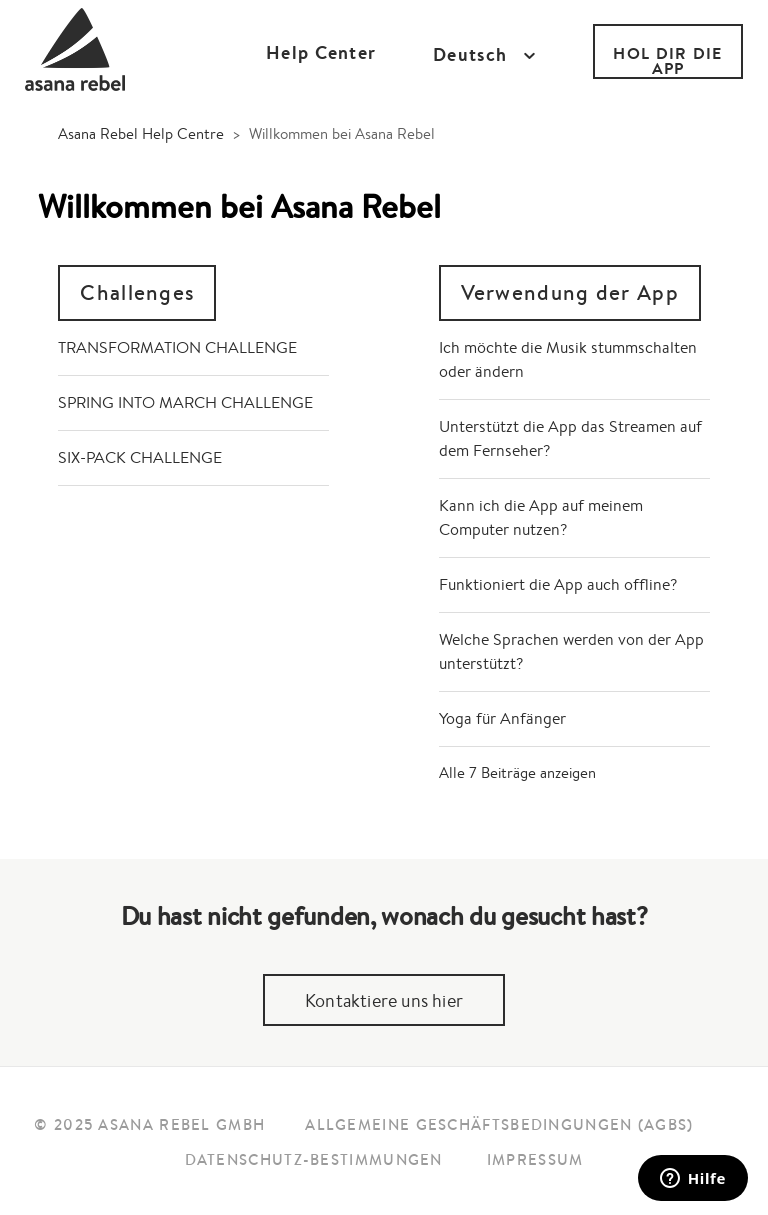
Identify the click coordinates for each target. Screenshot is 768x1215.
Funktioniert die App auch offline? (558, 584)
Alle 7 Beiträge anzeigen (517, 772)
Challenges (137, 292)
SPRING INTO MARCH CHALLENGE (185, 402)
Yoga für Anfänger (502, 718)
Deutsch (472, 55)
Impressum (535, 1159)
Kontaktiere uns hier (384, 1000)
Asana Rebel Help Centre (141, 133)
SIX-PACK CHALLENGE (140, 457)
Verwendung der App (570, 292)
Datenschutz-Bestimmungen (314, 1159)
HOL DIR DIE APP (667, 60)
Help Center (321, 52)
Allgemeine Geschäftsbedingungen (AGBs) (499, 1124)
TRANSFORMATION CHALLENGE (177, 347)
